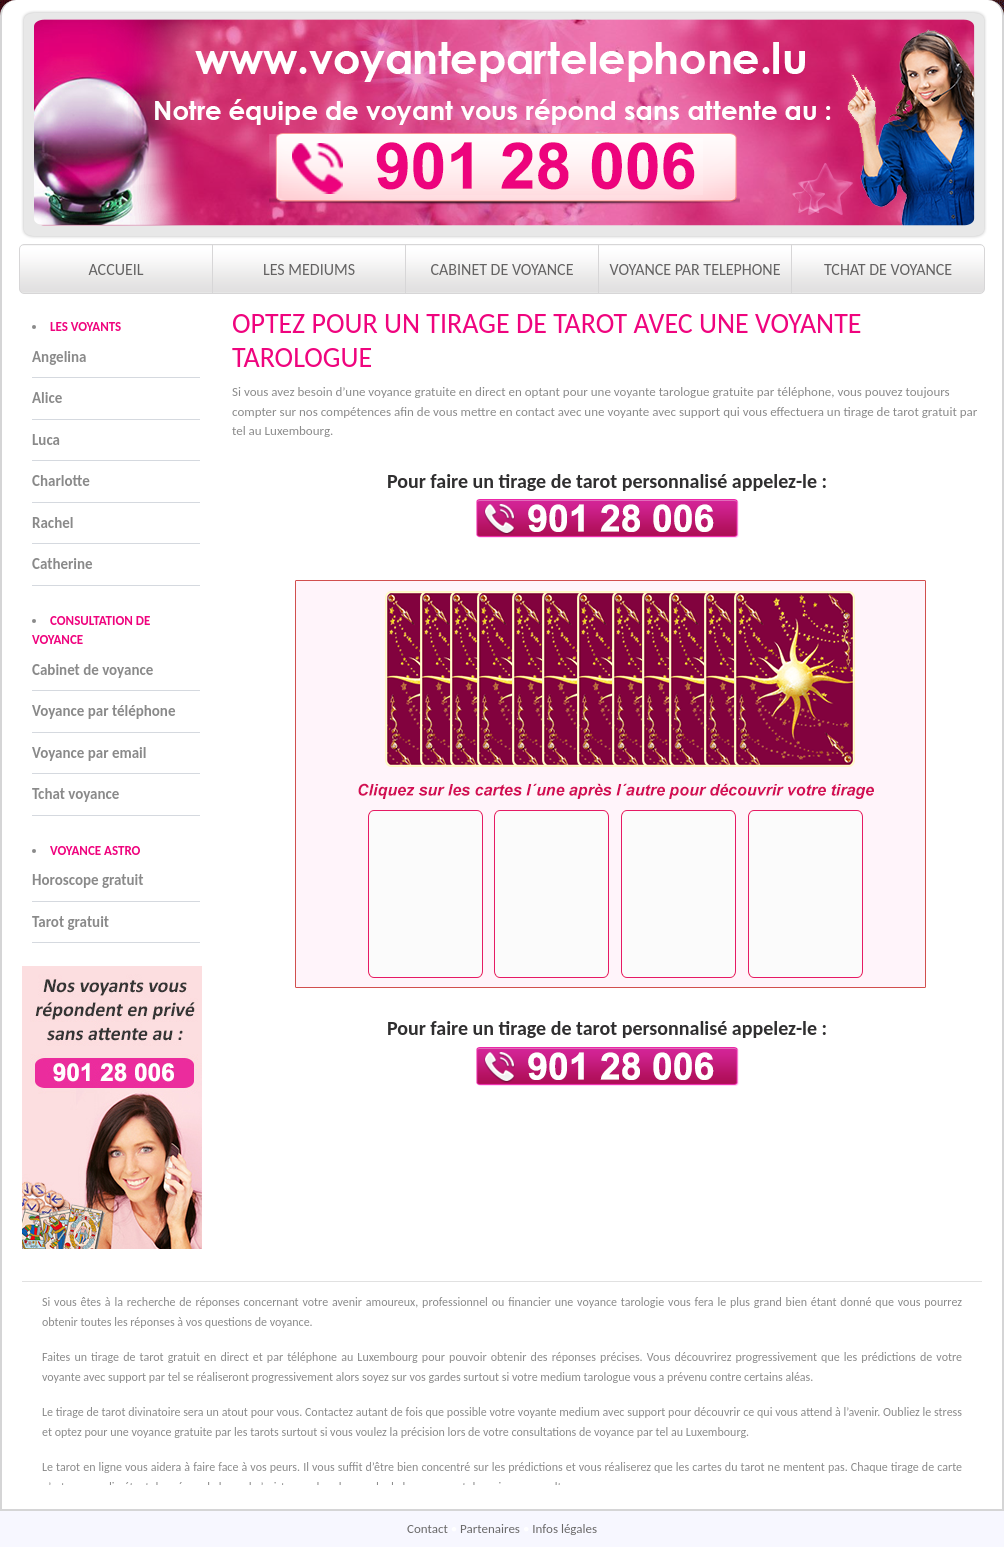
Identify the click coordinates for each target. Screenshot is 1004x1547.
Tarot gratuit (70, 922)
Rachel (52, 523)
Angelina (59, 357)
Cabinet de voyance (92, 670)
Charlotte (61, 481)
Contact (429, 1528)
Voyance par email (89, 753)
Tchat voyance (75, 794)
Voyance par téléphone (103, 711)
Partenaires (491, 1528)
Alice (47, 398)
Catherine (62, 564)
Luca (46, 440)
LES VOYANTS (85, 326)
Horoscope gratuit (88, 880)
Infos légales (564, 1528)
